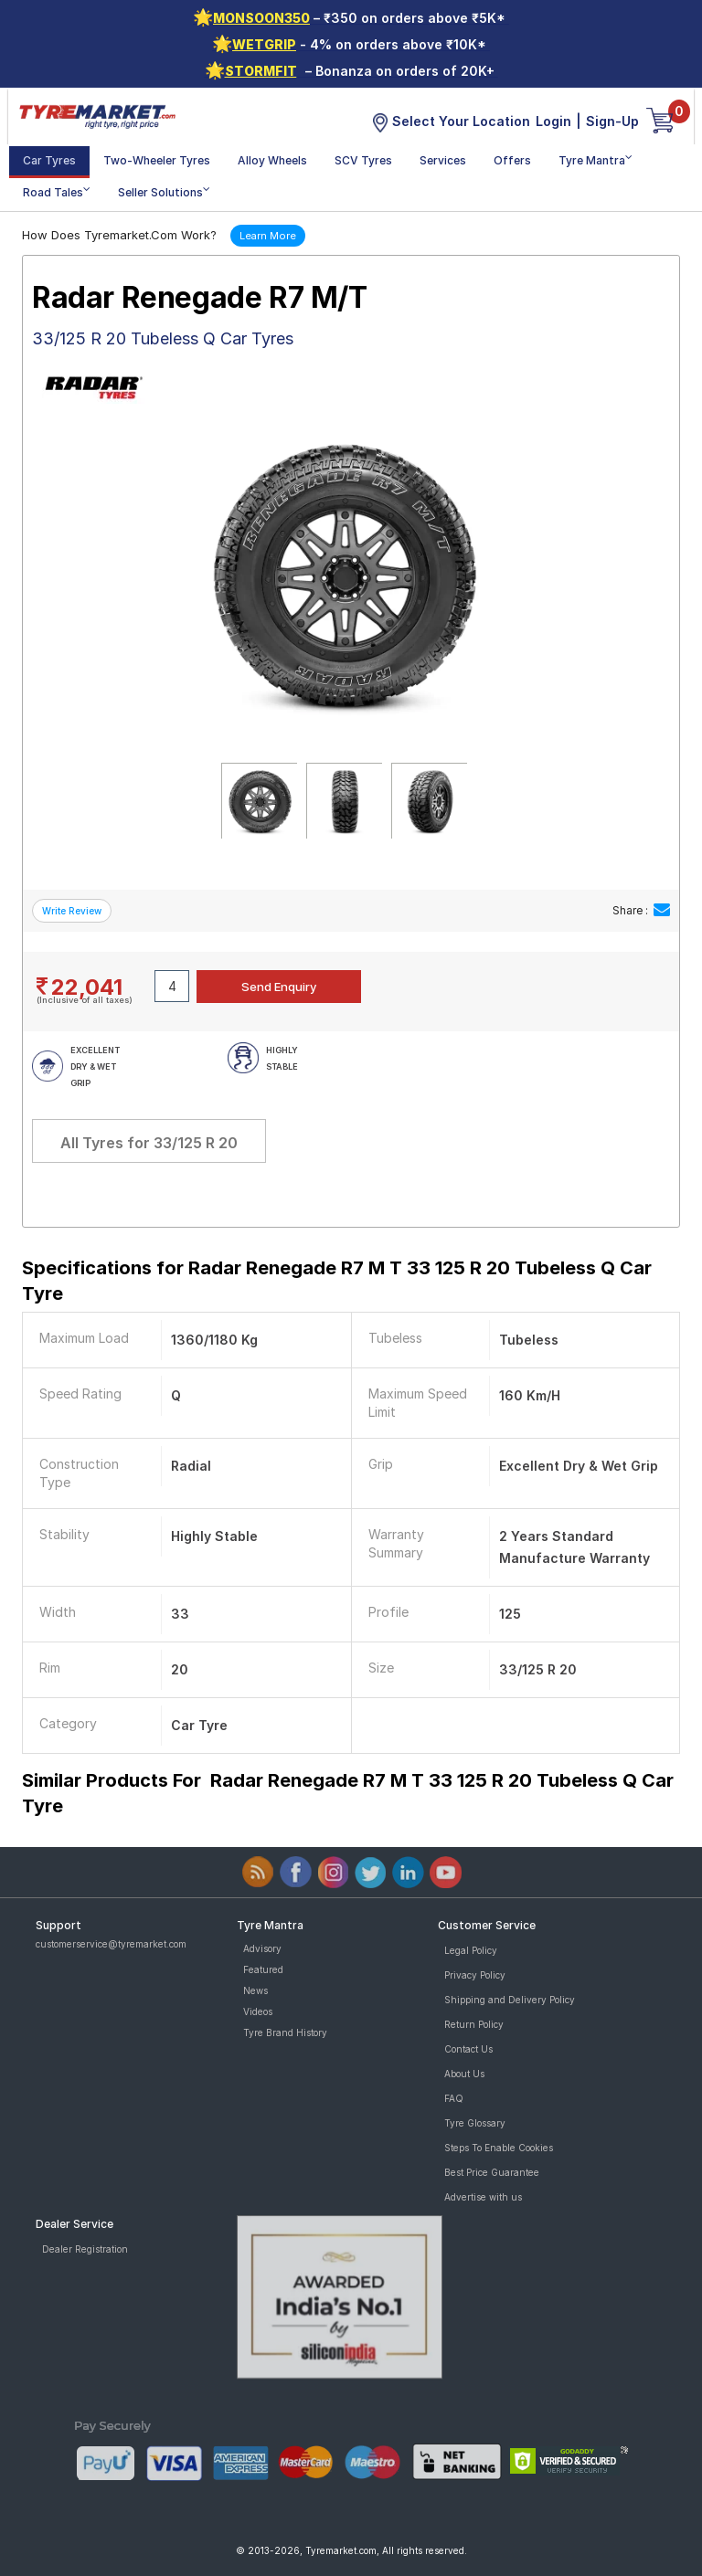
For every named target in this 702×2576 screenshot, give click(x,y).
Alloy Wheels (272, 160)
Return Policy (474, 2024)
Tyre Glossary (474, 2122)
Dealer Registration (85, 2248)
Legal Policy (470, 1950)
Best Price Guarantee (491, 2172)
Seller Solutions (164, 191)
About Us (464, 2073)
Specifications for (337, 1280)
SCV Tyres (363, 160)
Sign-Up (612, 121)
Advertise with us (483, 2196)
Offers (512, 160)
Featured (263, 1969)
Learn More (267, 235)
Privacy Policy (474, 1974)
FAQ (453, 2098)
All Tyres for (149, 1143)
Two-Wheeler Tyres (156, 160)
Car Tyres (49, 160)
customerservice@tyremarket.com (111, 1943)
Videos (257, 2011)
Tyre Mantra (595, 159)
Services (443, 160)
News (255, 1990)
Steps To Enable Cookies (498, 2147)
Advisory (262, 1948)
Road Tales (56, 191)
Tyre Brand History (285, 2032)
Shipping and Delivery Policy (509, 1999)
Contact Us (468, 2048)
